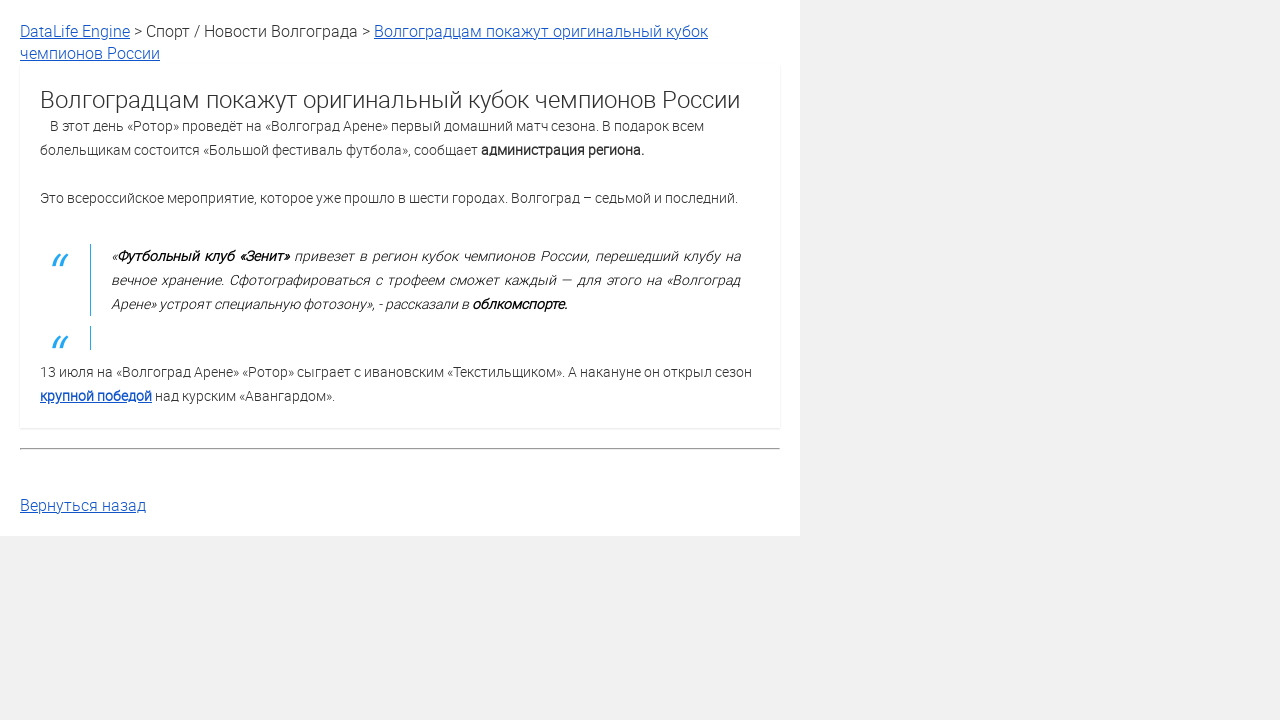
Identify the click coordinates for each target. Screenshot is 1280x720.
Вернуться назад (83, 505)
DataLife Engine (75, 31)
